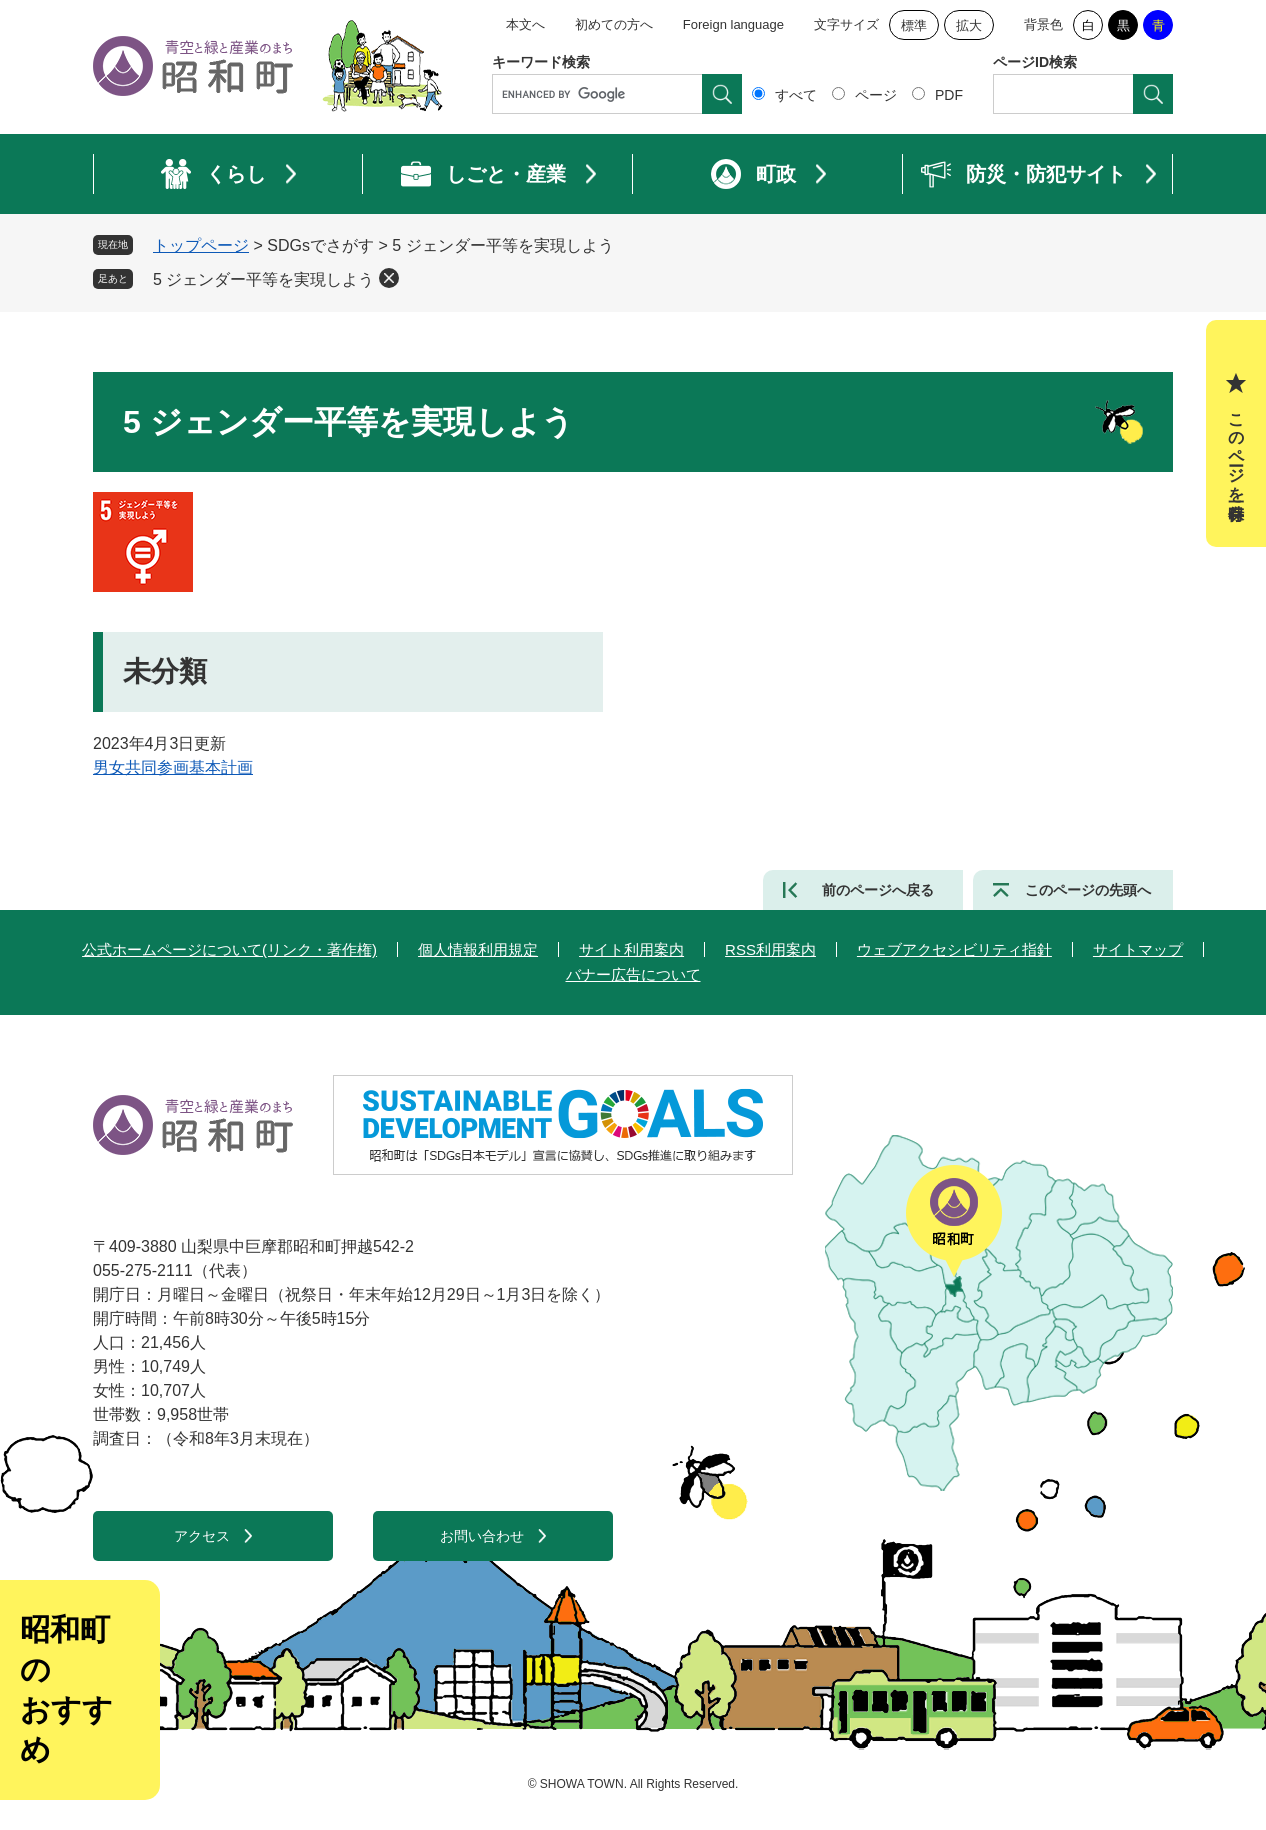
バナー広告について (633, 974)
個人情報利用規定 (478, 949)
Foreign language (733, 24)
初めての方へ (614, 24)
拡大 (969, 25)
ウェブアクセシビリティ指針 (954, 949)
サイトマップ (1138, 949)
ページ (876, 95)
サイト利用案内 (631, 949)
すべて (796, 95)
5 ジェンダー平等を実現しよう (263, 279)
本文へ (525, 24)
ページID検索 (1035, 62)
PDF (949, 95)
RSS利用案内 (770, 949)
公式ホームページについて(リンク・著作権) (229, 949)
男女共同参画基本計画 (173, 767)
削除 (389, 278)
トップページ (201, 245)
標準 (914, 25)
